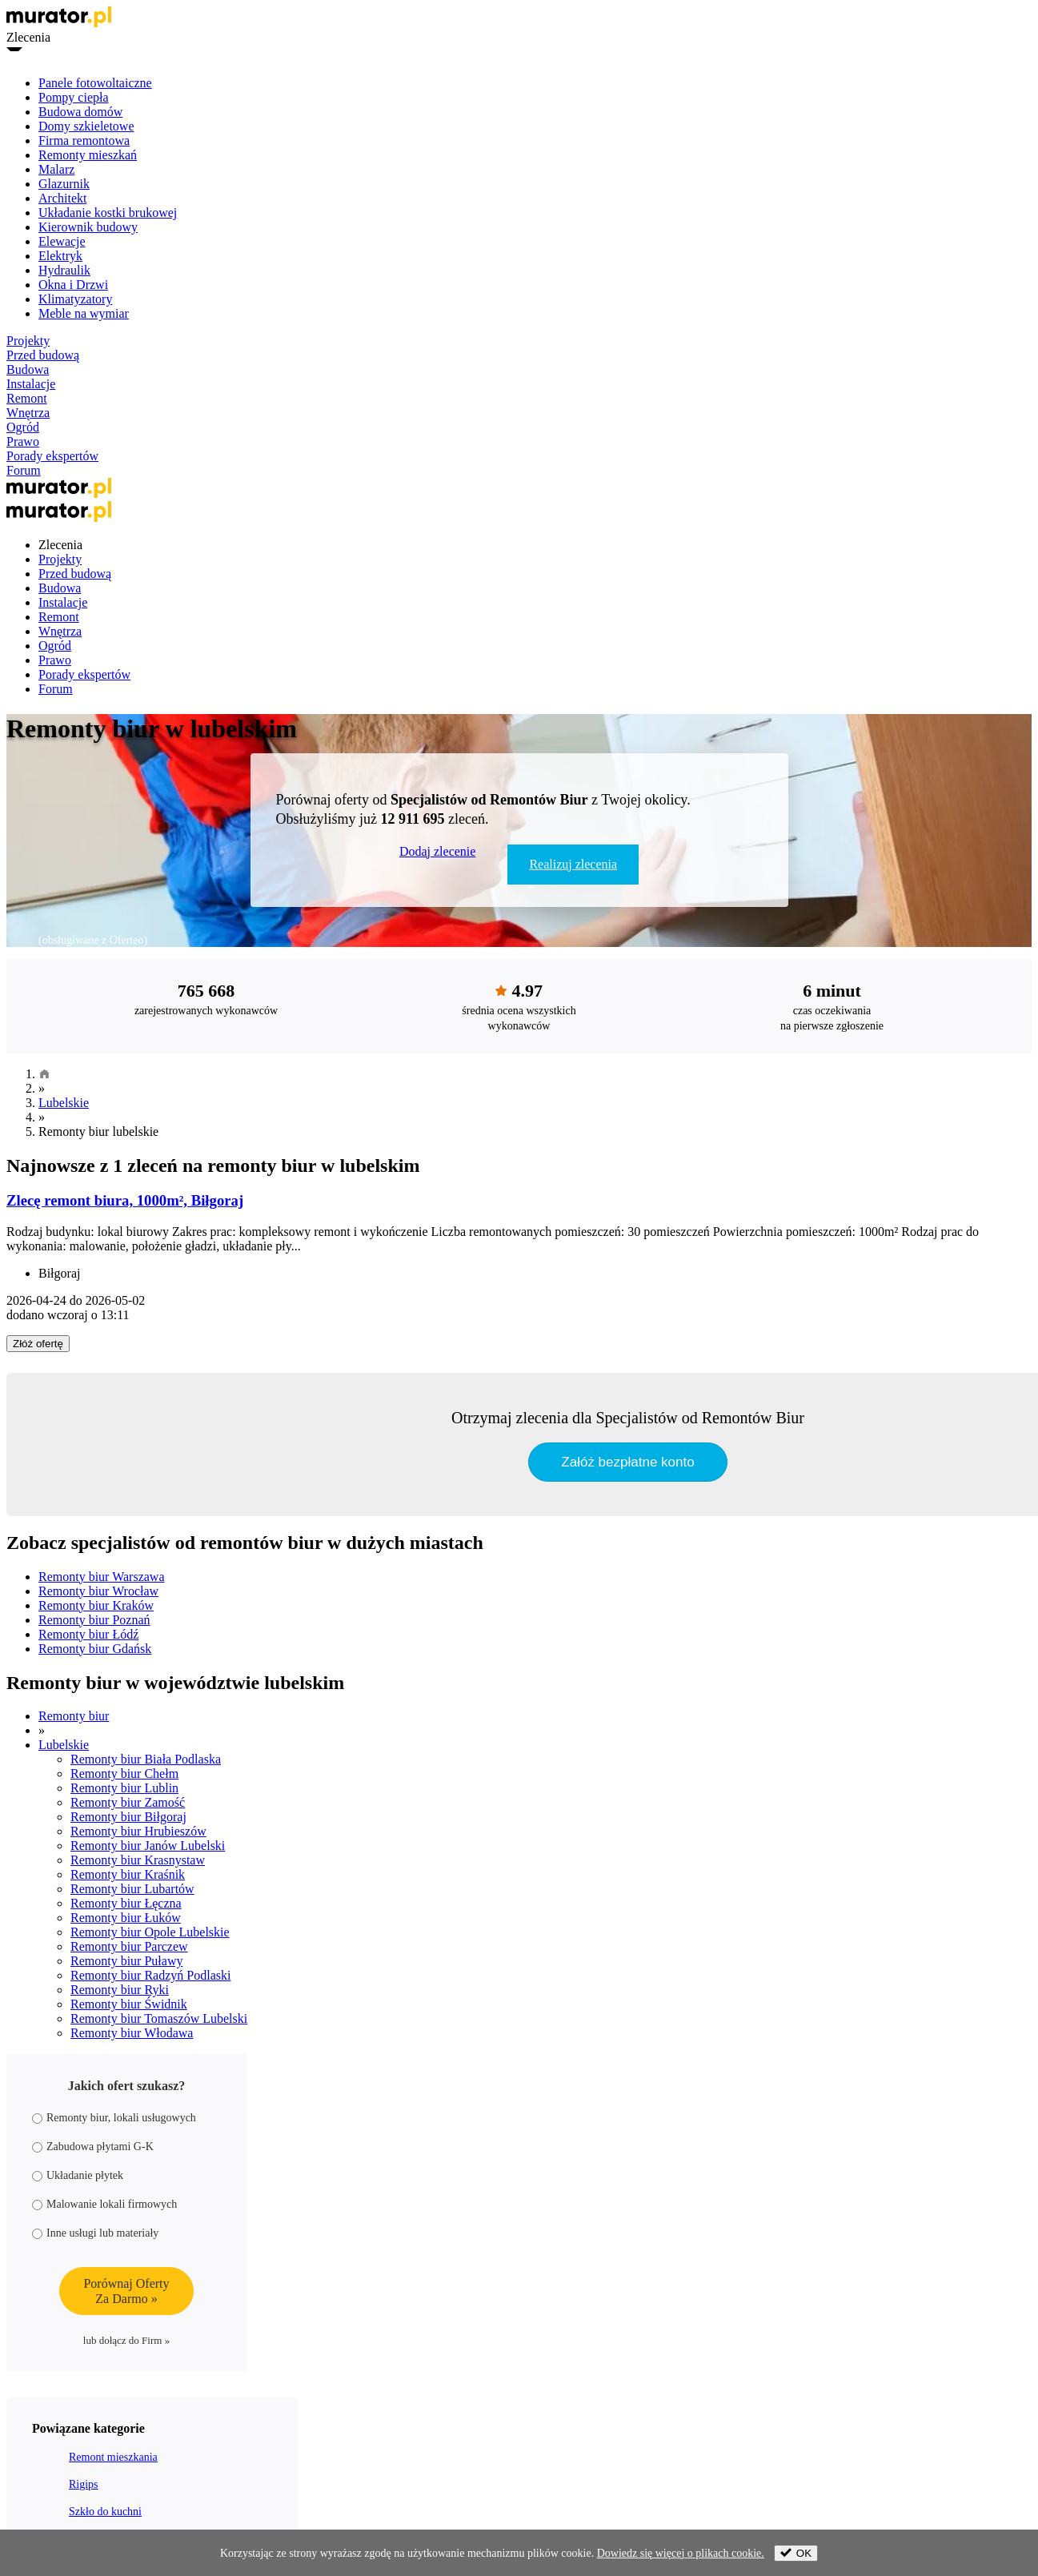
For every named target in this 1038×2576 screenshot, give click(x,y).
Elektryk (60, 256)
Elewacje (62, 241)
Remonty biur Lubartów (132, 1889)
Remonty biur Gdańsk (94, 1648)
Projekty (28, 340)
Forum (23, 470)
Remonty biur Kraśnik (127, 1874)
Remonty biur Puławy (126, 1961)
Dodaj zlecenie (437, 851)
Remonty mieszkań (87, 155)
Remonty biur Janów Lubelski (147, 1845)
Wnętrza (28, 412)
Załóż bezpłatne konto (627, 1462)
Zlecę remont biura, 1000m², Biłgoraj (124, 1200)
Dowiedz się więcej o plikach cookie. (680, 2553)
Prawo (22, 441)
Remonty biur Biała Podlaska (145, 1759)
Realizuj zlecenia (573, 864)
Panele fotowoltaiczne (95, 83)
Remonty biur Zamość (127, 1802)
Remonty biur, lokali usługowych (114, 2118)
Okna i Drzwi (73, 284)
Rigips (83, 2484)
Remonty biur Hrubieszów (138, 1831)
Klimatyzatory (75, 299)
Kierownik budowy (88, 227)
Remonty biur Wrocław (98, 1591)
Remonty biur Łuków (125, 1917)
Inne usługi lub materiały (95, 2233)
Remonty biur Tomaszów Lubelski (158, 2018)
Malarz (56, 169)
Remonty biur (73, 1716)
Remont (26, 398)
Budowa (27, 369)
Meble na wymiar (83, 313)
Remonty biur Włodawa (131, 2033)
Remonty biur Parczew (129, 1946)
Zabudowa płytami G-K (93, 2147)
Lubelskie (63, 1102)
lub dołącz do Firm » (126, 2340)
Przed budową (42, 355)
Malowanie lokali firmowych (104, 2204)
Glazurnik (64, 184)
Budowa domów (80, 111)
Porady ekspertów (52, 456)
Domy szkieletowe (86, 126)
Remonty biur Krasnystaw (137, 1860)
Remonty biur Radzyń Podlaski (150, 1975)
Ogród (22, 427)
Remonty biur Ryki (119, 1989)
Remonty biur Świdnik (128, 2004)
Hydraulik (64, 270)
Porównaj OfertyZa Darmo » (126, 2291)
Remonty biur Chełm (124, 1773)
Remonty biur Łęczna (126, 1903)
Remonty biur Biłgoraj (128, 1817)
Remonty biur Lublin (124, 1788)
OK (796, 2553)
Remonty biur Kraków (96, 1605)
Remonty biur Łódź (88, 1634)
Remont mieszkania (113, 2457)
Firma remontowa (84, 140)
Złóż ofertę (38, 1344)
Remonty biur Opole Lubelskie (150, 1932)
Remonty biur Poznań (94, 1620)
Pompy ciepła (73, 97)
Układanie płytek (77, 2175)
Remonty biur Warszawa (101, 1576)
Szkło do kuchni (105, 2512)
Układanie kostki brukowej (107, 212)
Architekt (62, 198)
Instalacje (30, 384)
